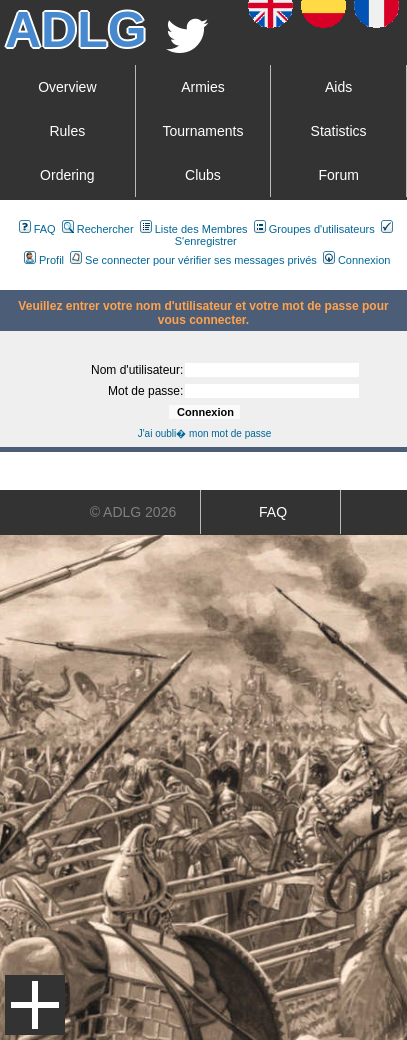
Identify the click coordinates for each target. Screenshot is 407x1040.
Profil (44, 260)
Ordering (67, 175)
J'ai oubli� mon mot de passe (205, 433)
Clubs (203, 175)
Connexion (357, 260)
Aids (338, 87)
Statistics (339, 131)
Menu (35, 1005)
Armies (203, 87)
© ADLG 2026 (133, 512)
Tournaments (202, 131)
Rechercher (98, 229)
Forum (338, 175)
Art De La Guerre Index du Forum (8, 282)
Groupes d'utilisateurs (314, 229)
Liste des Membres (194, 229)
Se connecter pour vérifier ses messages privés (193, 260)
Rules (67, 131)
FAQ (37, 229)
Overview (67, 87)
